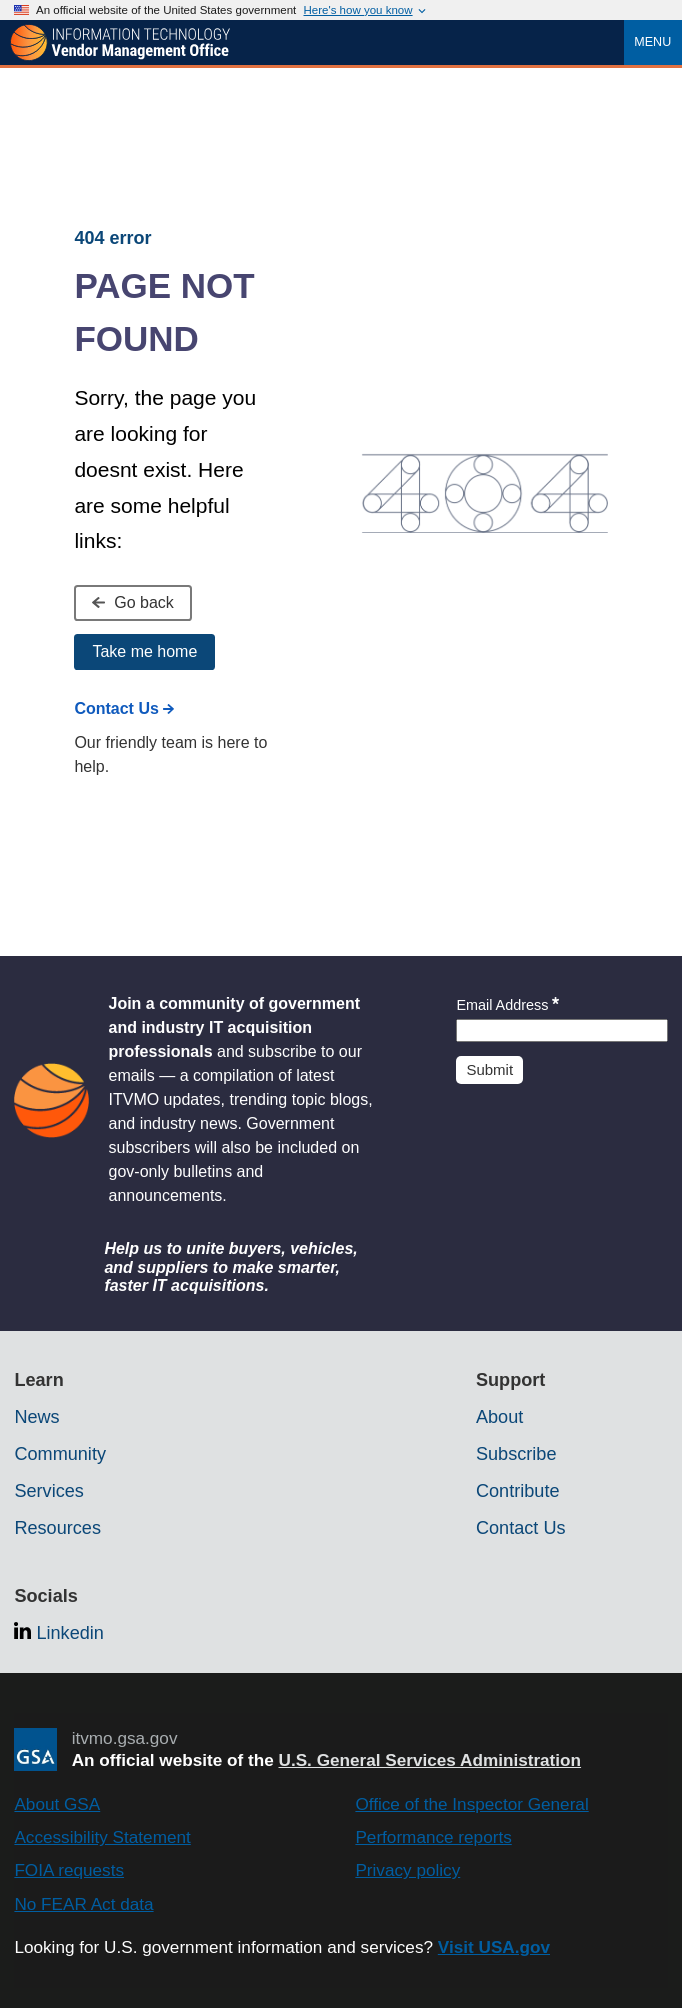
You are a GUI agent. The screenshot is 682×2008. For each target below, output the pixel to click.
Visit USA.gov (494, 1947)
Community (60, 1454)
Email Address (507, 1005)
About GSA (57, 1804)
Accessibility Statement (102, 1837)
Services (48, 1491)
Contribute (518, 1491)
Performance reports (433, 1837)
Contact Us (124, 708)
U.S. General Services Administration (430, 1760)
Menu (652, 42)
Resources (57, 1528)
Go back (132, 602)
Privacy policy (407, 1870)
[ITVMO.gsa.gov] (120, 43)
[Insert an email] (561, 1030)
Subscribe (516, 1454)
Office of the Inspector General (471, 1804)
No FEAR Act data (83, 1904)
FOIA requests (69, 1870)
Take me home (144, 651)
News (36, 1417)
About (499, 1417)
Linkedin (69, 1633)
